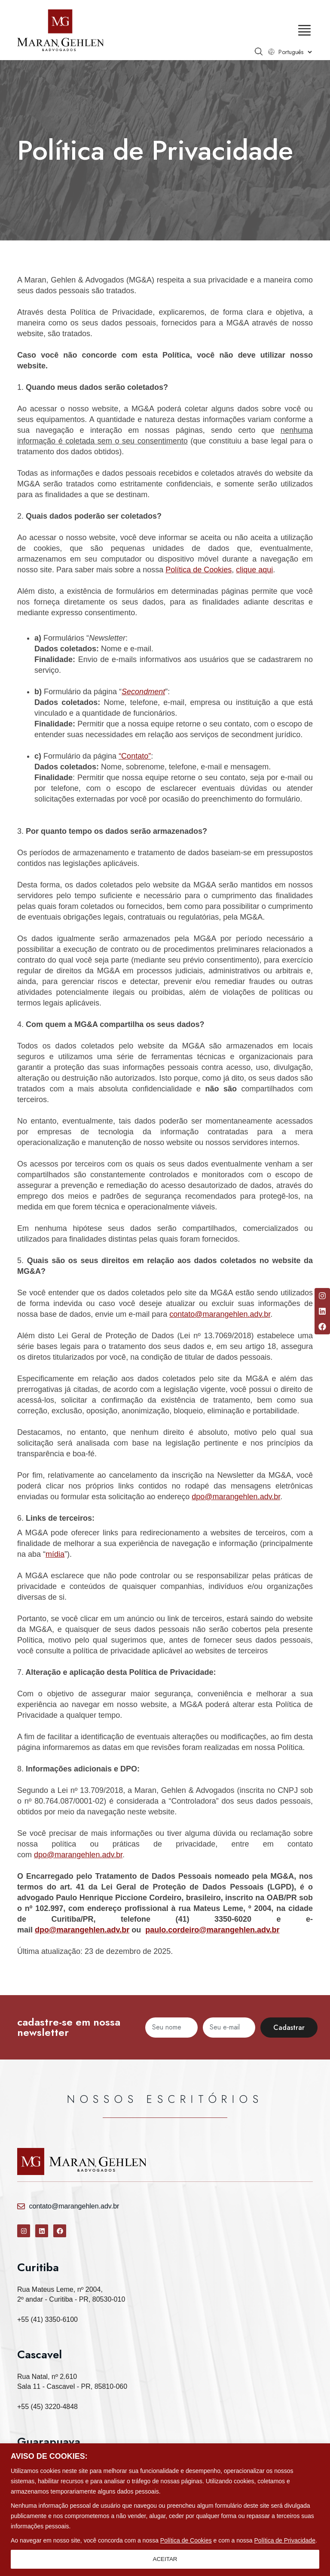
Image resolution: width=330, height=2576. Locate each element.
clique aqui (254, 569)
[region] (165, 2509)
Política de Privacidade (284, 2540)
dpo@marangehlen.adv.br (236, 1496)
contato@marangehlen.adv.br (219, 1314)
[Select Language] (295, 52)
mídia (55, 1554)
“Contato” (135, 756)
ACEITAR (165, 2559)
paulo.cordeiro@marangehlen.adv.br (212, 1930)
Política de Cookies (186, 2540)
